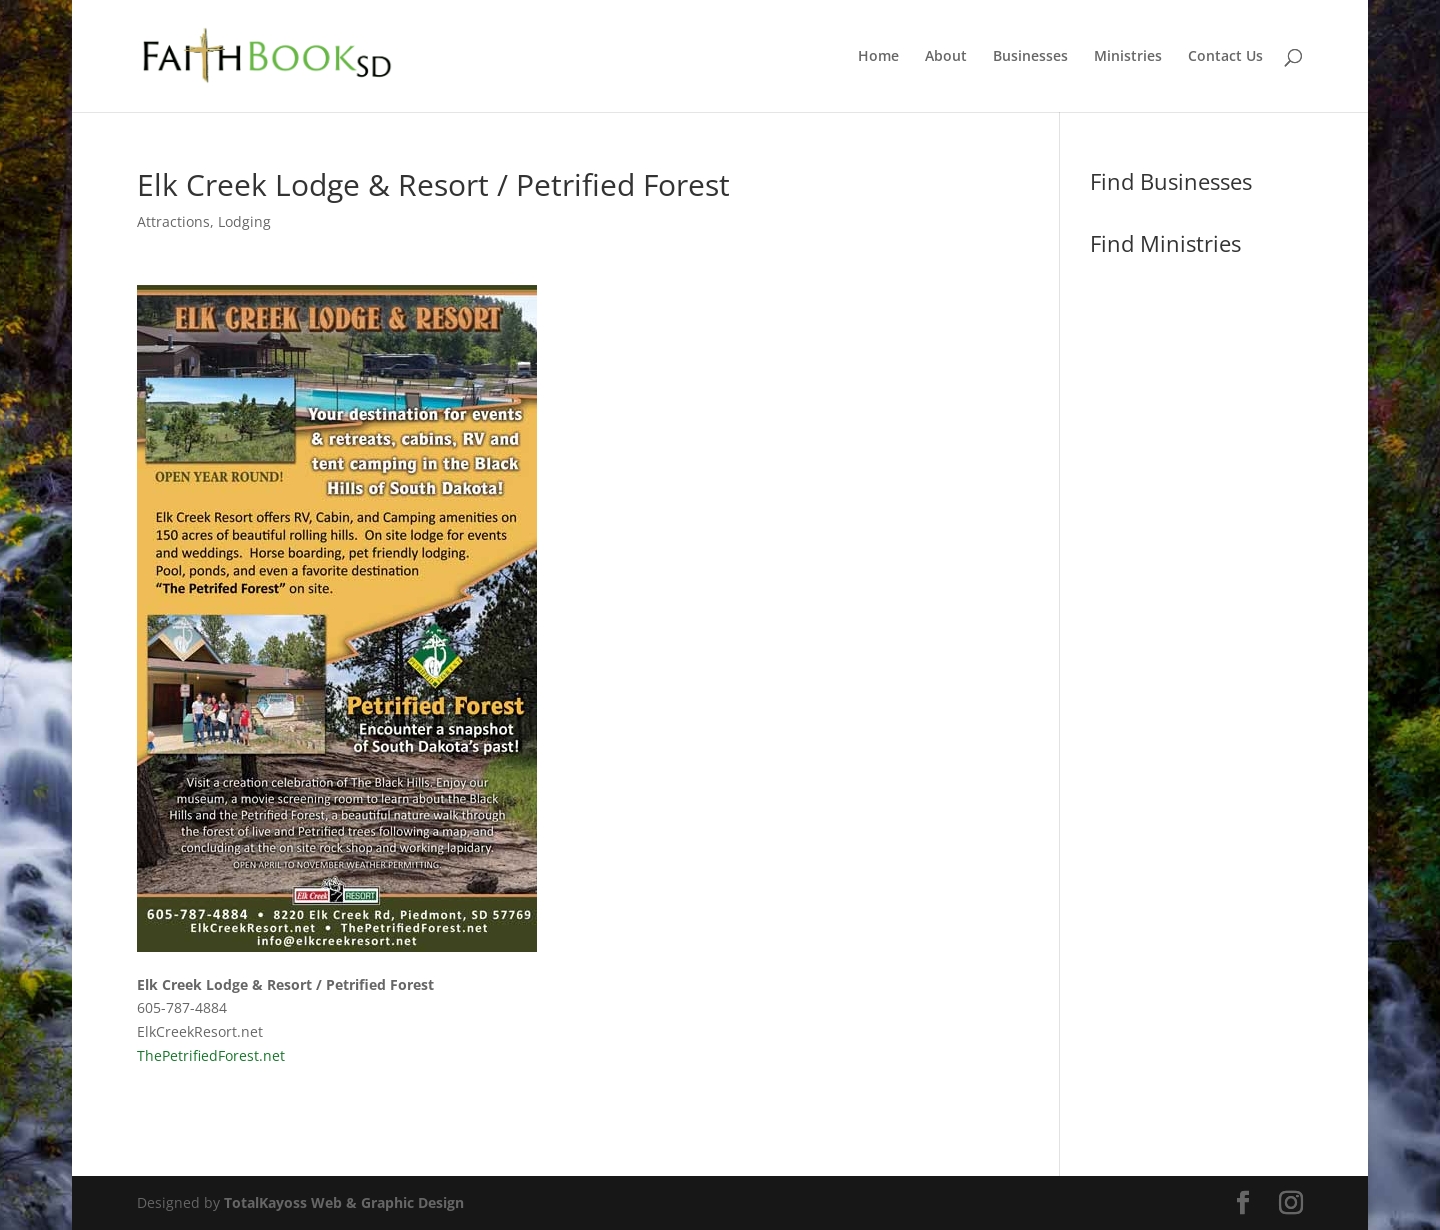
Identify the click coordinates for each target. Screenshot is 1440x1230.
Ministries (1128, 57)
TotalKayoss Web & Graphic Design (344, 1202)
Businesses (1030, 57)
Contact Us (1225, 57)
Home (878, 57)
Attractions (173, 221)
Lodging (244, 221)
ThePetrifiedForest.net (211, 1055)
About (946, 57)
